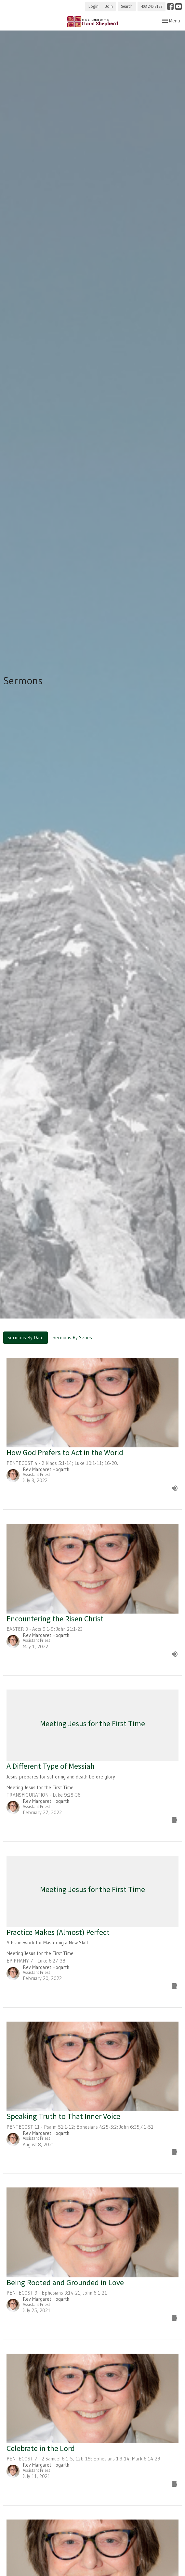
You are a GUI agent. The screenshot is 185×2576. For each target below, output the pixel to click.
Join (109, 6)
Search (127, 6)
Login (93, 6)
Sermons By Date (25, 1337)
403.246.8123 (151, 6)
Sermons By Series (72, 1337)
